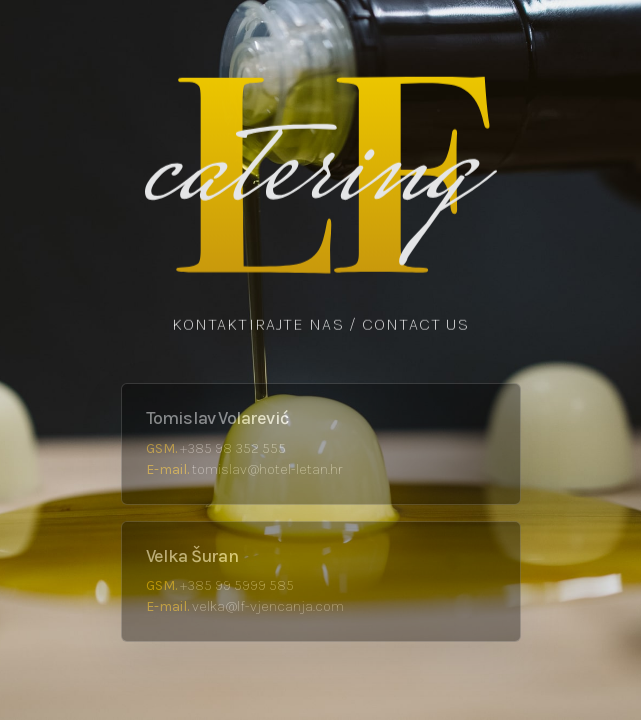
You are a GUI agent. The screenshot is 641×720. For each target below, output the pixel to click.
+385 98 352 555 (233, 448)
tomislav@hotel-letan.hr (267, 469)
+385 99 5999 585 (237, 585)
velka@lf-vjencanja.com (268, 606)
